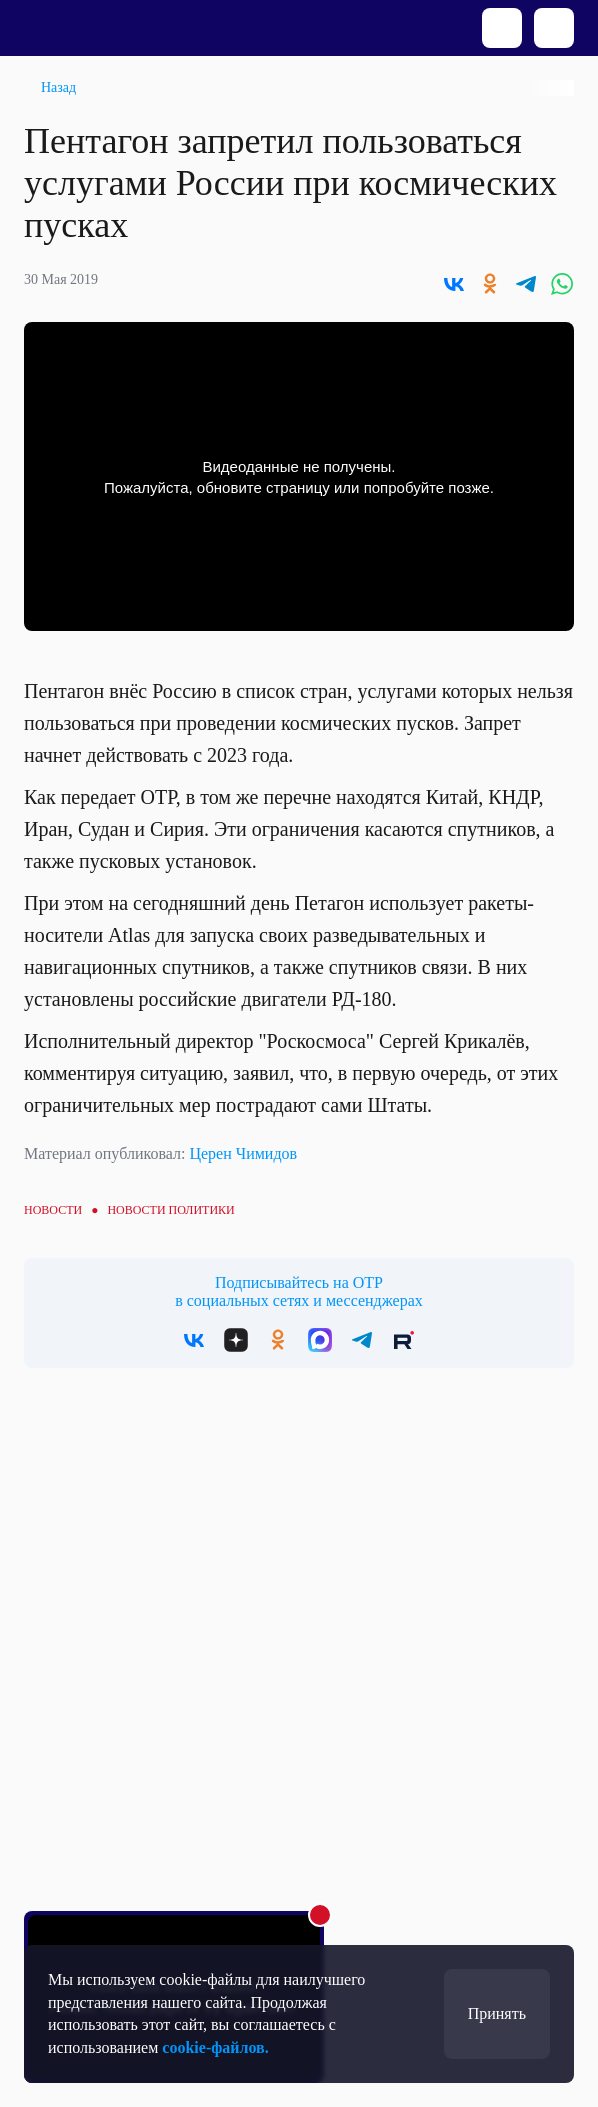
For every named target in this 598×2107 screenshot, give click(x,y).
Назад (58, 87)
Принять (497, 2013)
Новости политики (170, 1210)
